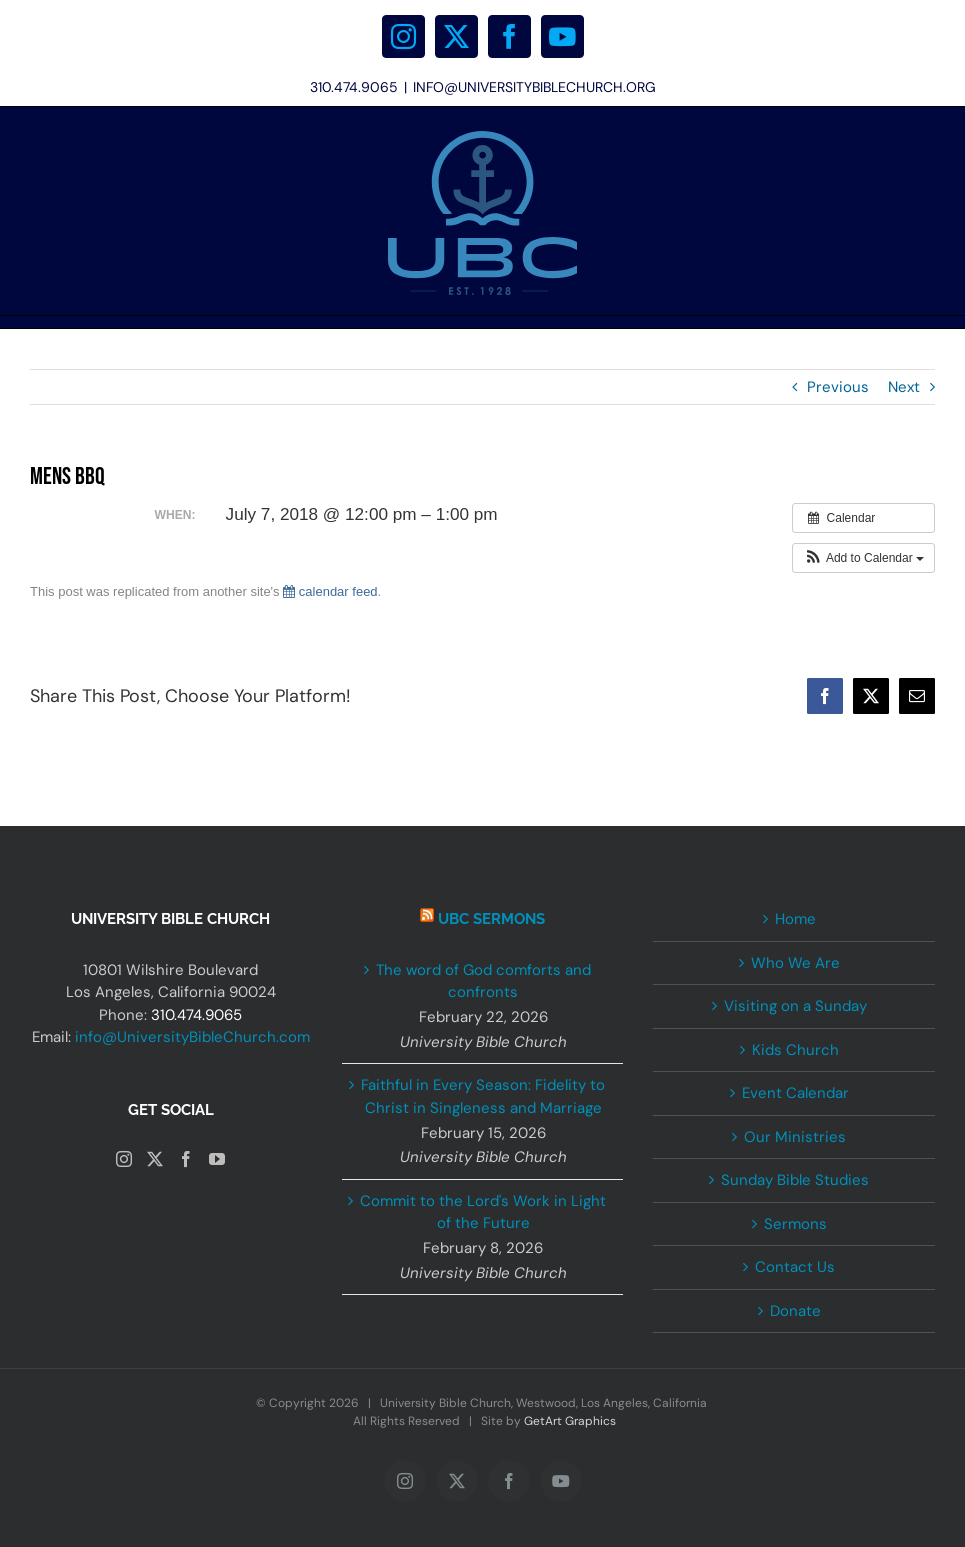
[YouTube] (217, 1159)
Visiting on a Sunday (795, 1006)
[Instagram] (124, 1159)
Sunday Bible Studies (795, 1180)
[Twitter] (155, 1159)
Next (904, 387)
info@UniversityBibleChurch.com (192, 1037)
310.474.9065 (196, 1015)
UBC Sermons (491, 919)
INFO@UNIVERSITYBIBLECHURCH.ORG (534, 87)
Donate (795, 1311)
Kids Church (795, 1050)
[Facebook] (186, 1159)
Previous (838, 387)
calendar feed (330, 591)
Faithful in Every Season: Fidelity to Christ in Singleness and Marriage (483, 1096)
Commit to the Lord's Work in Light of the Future (483, 1212)
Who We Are (795, 963)
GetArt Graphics (570, 1421)
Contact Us (795, 1267)
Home (795, 919)
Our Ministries (795, 1137)
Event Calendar (795, 1093)
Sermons (795, 1224)
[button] (863, 558)
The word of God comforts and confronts (483, 981)
